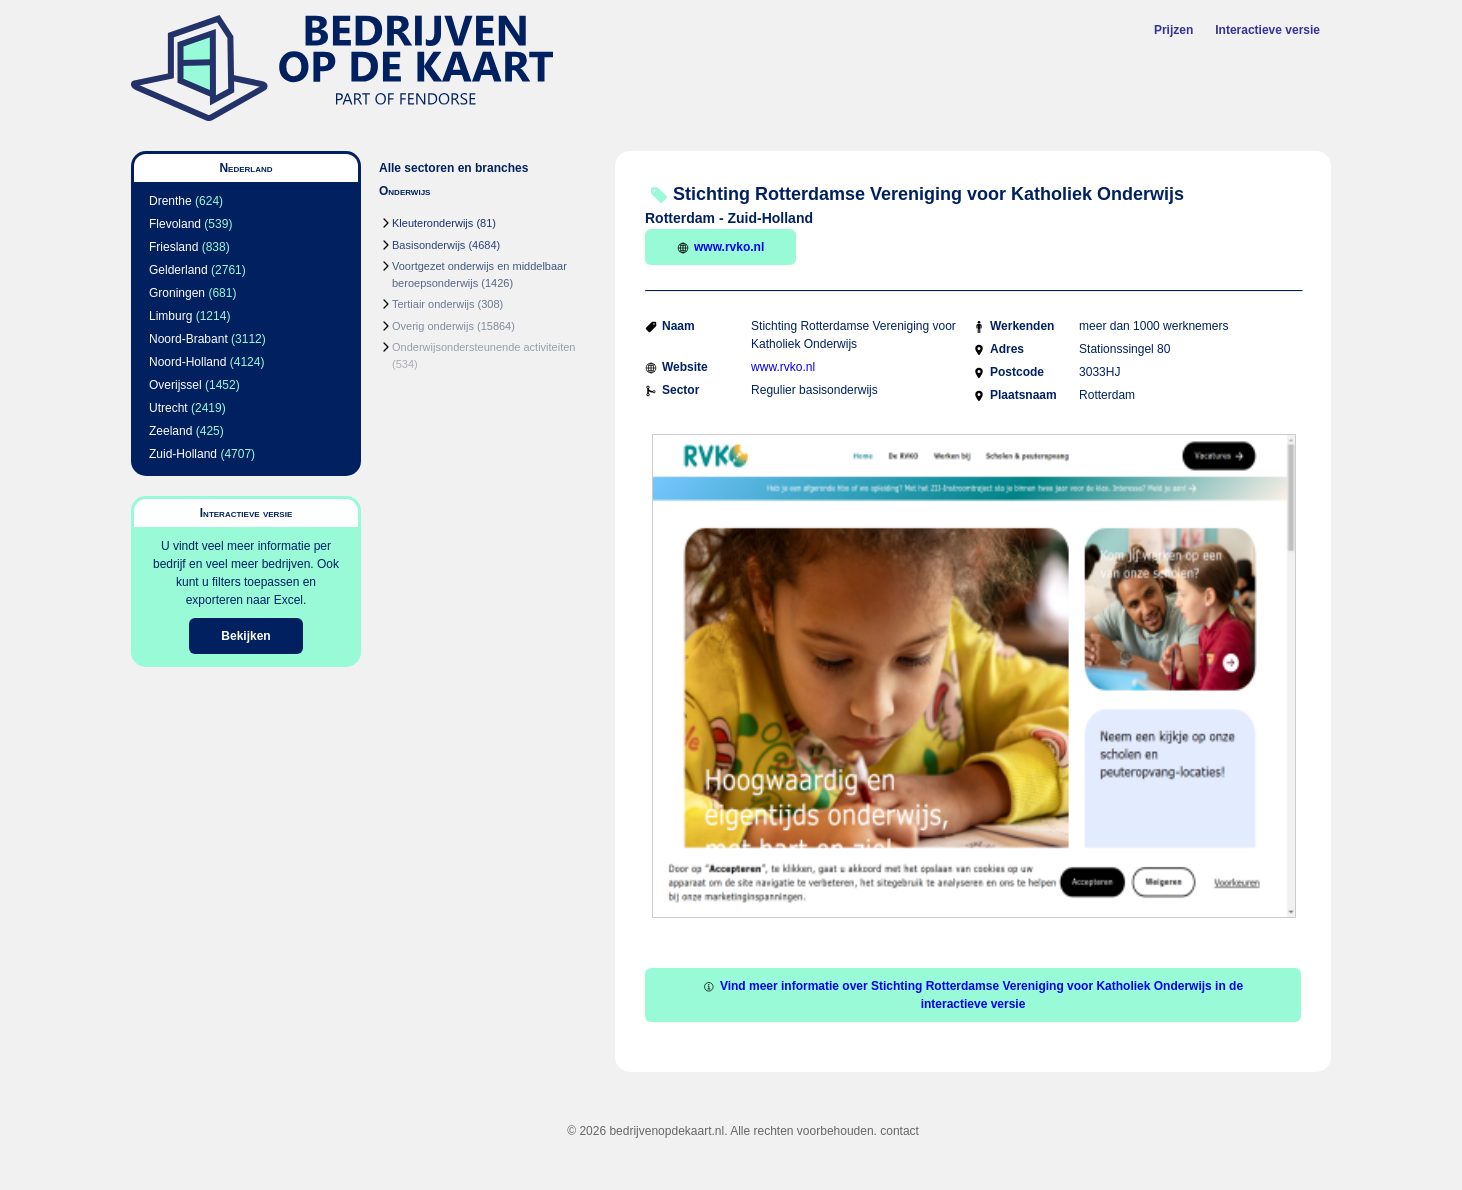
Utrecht (168, 408)
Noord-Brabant (188, 339)
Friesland (173, 247)
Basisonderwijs (428, 245)
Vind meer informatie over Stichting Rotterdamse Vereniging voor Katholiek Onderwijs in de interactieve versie (973, 995)
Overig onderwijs (433, 326)
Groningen (177, 293)
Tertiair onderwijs (433, 304)
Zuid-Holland (183, 454)
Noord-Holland (187, 362)
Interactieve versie (1267, 30)
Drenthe (170, 201)
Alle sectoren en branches (453, 168)
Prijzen (1173, 30)
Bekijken (245, 636)
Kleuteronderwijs (432, 223)
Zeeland (170, 431)
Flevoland (175, 224)
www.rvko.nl (720, 247)
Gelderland (178, 270)
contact (899, 1131)
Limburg (170, 316)
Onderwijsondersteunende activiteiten (483, 347)
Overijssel (175, 385)
